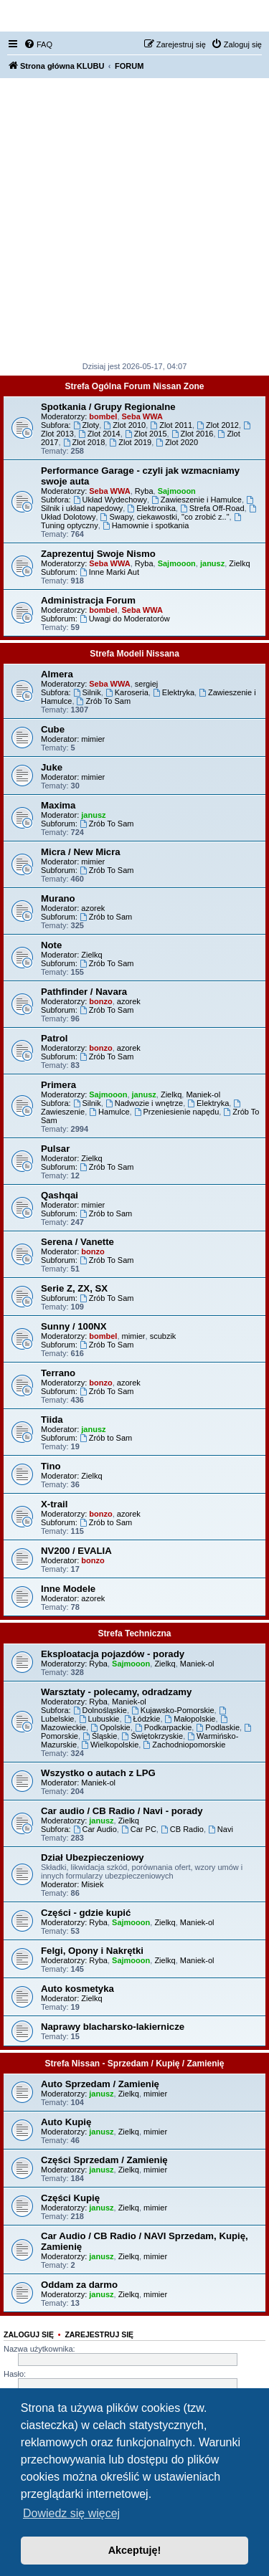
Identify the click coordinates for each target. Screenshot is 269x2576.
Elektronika (151, 508)
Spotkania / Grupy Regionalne (108, 406)
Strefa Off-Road (212, 508)
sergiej (146, 683)
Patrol (54, 1038)
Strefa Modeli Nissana (134, 654)
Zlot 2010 (124, 425)
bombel (103, 416)
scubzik (163, 1336)
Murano (58, 898)
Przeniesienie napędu (177, 1111)
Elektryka (173, 692)
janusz (212, 563)
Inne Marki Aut (109, 572)
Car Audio (95, 1829)
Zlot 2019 (130, 442)
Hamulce (109, 1111)
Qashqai (59, 1195)
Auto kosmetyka (77, 1988)
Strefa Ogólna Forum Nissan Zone (134, 386)
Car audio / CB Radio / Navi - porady (122, 1810)
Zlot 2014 (99, 433)
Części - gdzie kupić (86, 1912)
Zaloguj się (29, 2334)
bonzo (100, 1001)
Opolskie (110, 1727)
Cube (53, 729)
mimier (93, 739)
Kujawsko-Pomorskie (172, 1710)
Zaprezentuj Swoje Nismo (98, 553)
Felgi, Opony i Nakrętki (92, 1950)
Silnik (87, 692)
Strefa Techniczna (134, 1633)
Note (51, 945)
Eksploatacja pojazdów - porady (112, 1654)
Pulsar (55, 1148)
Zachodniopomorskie (184, 1744)
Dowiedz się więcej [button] (71, 2513)
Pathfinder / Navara (84, 991)
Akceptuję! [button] (134, 2550)
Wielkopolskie (109, 1744)
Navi (220, 1829)
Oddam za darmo (79, 2284)
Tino (51, 1466)
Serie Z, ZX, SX (74, 1288)
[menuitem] (38, 44)
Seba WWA (142, 416)
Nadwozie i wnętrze (144, 1103)
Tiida (52, 1419)
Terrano (58, 1373)
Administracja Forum (88, 600)
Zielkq (239, 563)
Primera (58, 1084)
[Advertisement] (134, 219)
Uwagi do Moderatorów (125, 618)
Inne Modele (68, 1588)
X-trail (54, 1504)
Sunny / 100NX (74, 1326)
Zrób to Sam (106, 916)
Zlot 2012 (218, 425)
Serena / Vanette (77, 1241)
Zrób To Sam (104, 701)
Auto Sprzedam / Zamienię (100, 2084)
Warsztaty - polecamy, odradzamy (116, 1692)
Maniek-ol (203, 1094)
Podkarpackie (163, 1727)
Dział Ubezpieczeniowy (92, 1857)
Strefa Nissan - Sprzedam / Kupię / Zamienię (134, 2064)
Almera (57, 674)
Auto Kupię (66, 2122)
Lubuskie (99, 1718)
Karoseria (126, 692)
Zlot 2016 (192, 433)
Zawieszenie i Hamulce (196, 499)
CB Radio (182, 1829)
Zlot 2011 (171, 425)
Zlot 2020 (177, 442)
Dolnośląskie (100, 1710)
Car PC (138, 1829)
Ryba (144, 491)
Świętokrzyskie (153, 1736)
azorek (93, 908)
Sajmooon (177, 491)
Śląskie (99, 1736)
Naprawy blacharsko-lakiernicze (112, 2026)
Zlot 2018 (84, 442)
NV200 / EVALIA (76, 1550)
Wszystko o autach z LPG (98, 1773)
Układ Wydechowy (110, 499)
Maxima (58, 805)
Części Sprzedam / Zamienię (104, 2160)
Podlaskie (218, 1727)
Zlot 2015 (146, 433)
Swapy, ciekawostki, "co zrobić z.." (165, 516)
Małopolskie (190, 1718)
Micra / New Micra (81, 851)
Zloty (86, 425)
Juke (51, 767)
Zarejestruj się (99, 2334)
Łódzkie (142, 1718)
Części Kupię (70, 2198)
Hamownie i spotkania (146, 525)
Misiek (92, 1884)
